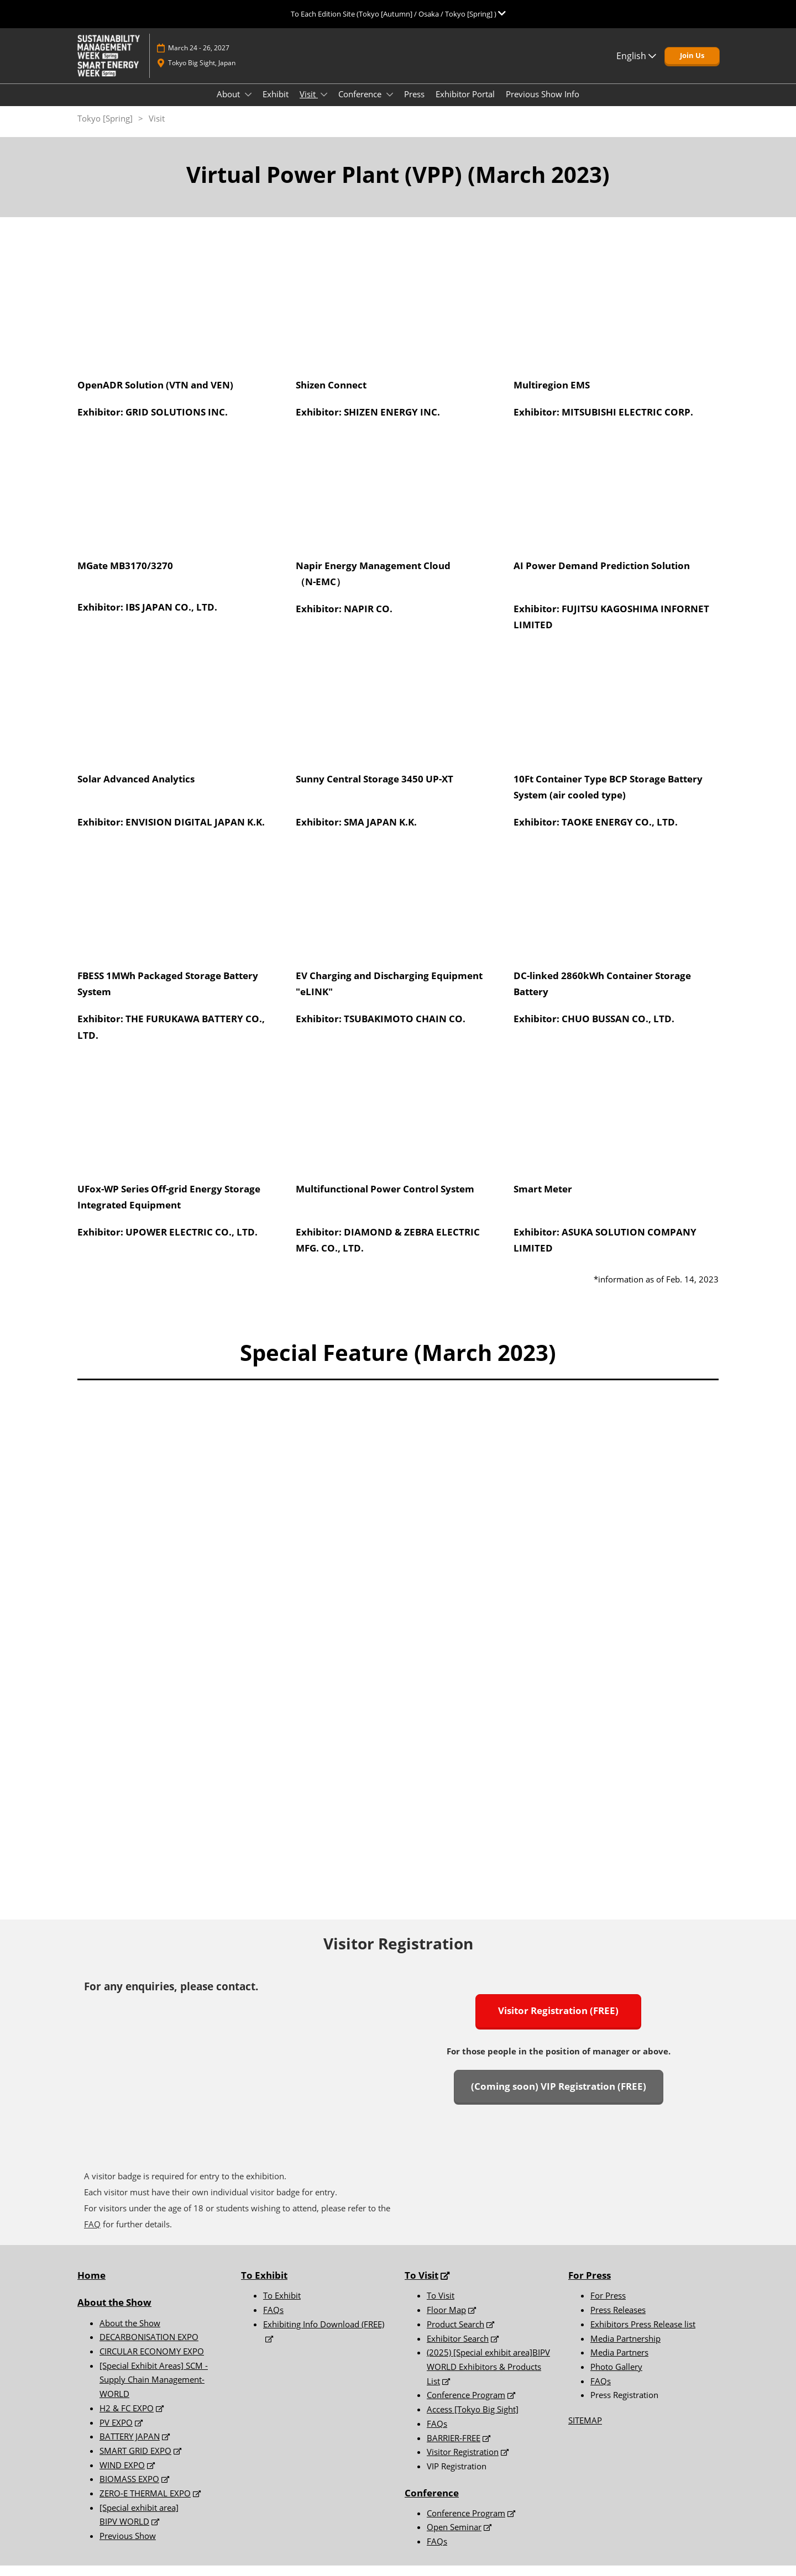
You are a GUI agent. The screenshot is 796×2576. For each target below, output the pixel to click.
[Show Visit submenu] (324, 105)
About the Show (114, 2312)
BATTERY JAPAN (130, 2446)
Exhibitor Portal (465, 104)
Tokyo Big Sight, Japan (201, 73)
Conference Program (466, 2405)
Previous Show (128, 2546)
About (229, 104)
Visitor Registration (463, 2462)
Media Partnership (625, 2348)
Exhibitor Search (458, 2348)
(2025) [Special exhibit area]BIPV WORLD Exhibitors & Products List (488, 2376)
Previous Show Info (542, 104)
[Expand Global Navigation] (398, 14)
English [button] (636, 66)
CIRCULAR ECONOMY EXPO (152, 2361)
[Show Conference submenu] (389, 105)
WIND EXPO (122, 2475)
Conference (361, 104)
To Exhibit (282, 2305)
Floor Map (446, 2320)
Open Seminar (454, 2537)
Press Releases (618, 2320)
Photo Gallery (616, 2377)
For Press (589, 2285)
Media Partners (619, 2362)
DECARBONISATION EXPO (149, 2347)
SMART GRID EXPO (135, 2461)
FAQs (273, 2320)
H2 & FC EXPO (127, 2418)
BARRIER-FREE (453, 2448)
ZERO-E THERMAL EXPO (145, 2503)
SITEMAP (585, 2430)
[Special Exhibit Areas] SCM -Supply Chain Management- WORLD (154, 2390)
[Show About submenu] (248, 105)
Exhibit (276, 104)
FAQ (92, 2234)
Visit (309, 104)
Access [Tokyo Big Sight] (473, 2419)
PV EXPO (116, 2432)
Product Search (455, 2334)
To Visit (440, 2305)
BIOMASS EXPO (129, 2489)
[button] (692, 66)
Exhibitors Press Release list (642, 2334)
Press (414, 104)
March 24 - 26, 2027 (198, 58)
